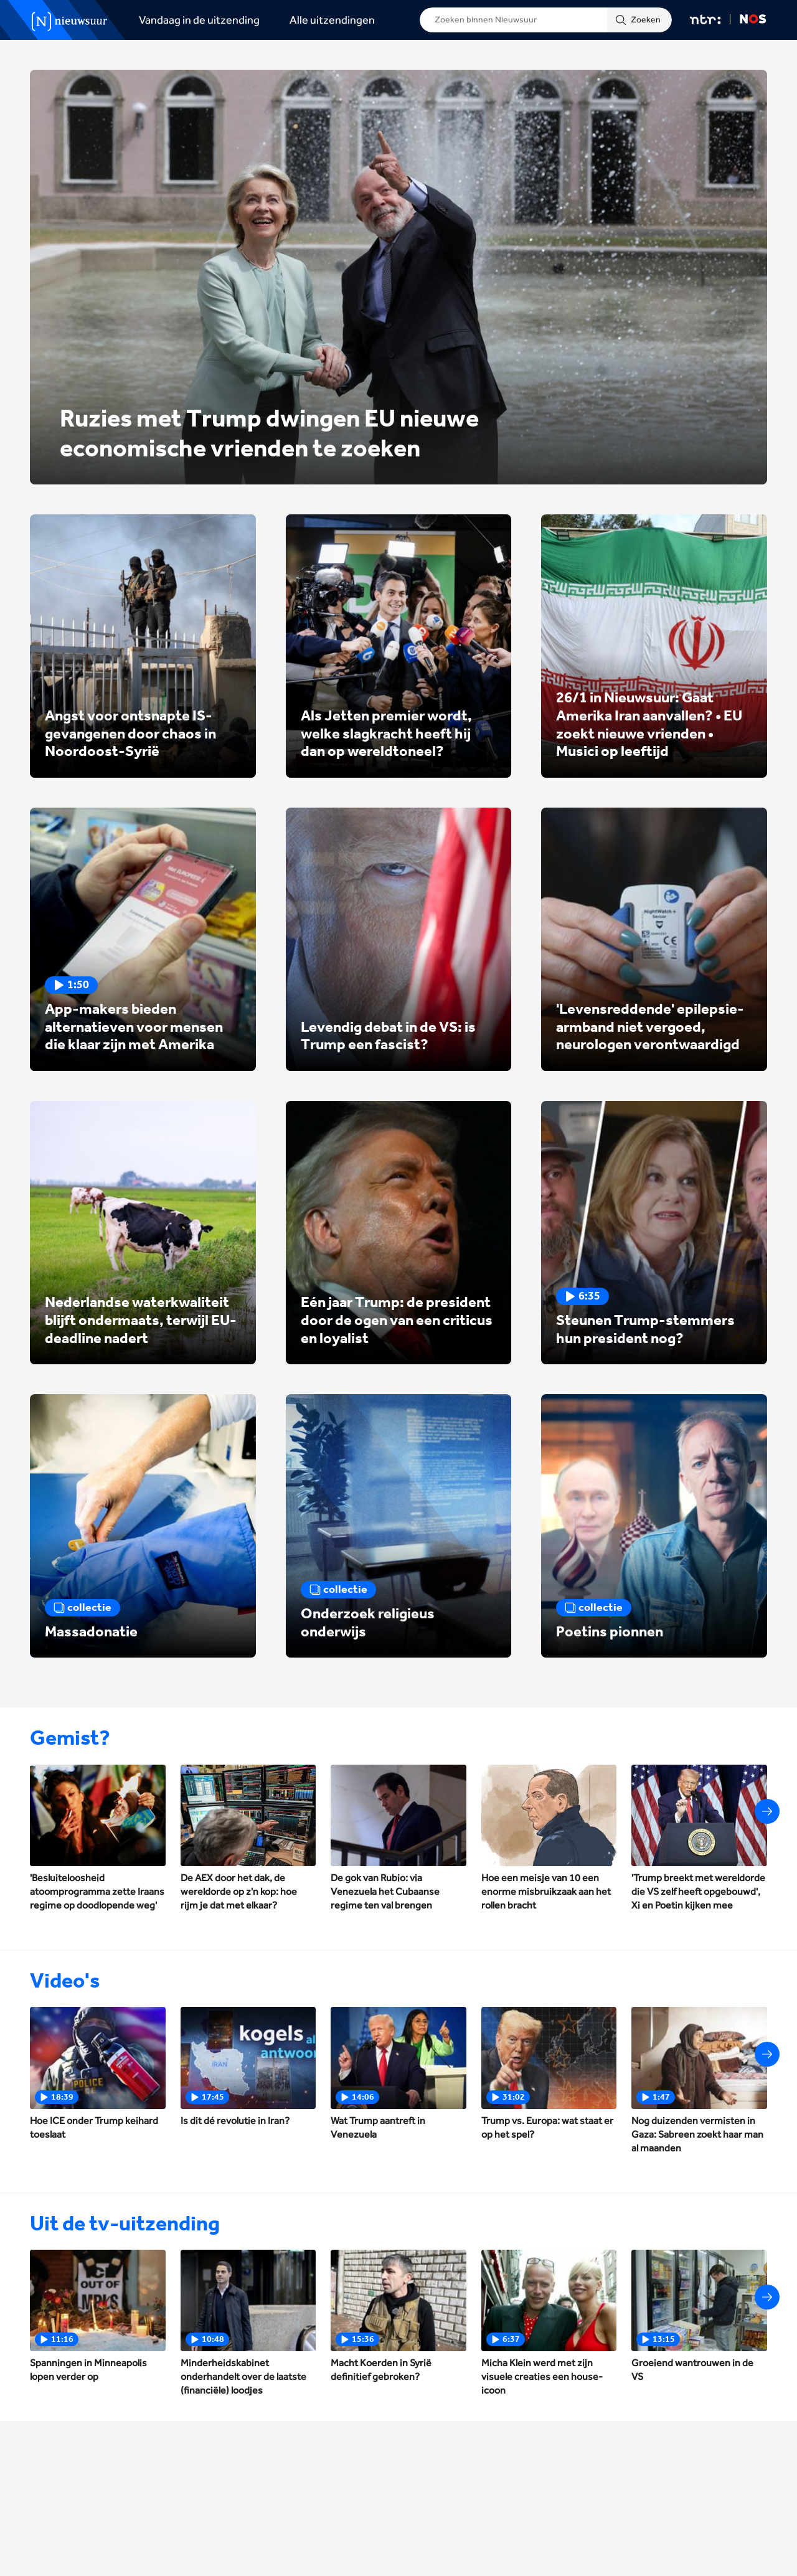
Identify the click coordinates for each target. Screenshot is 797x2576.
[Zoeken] (639, 19)
